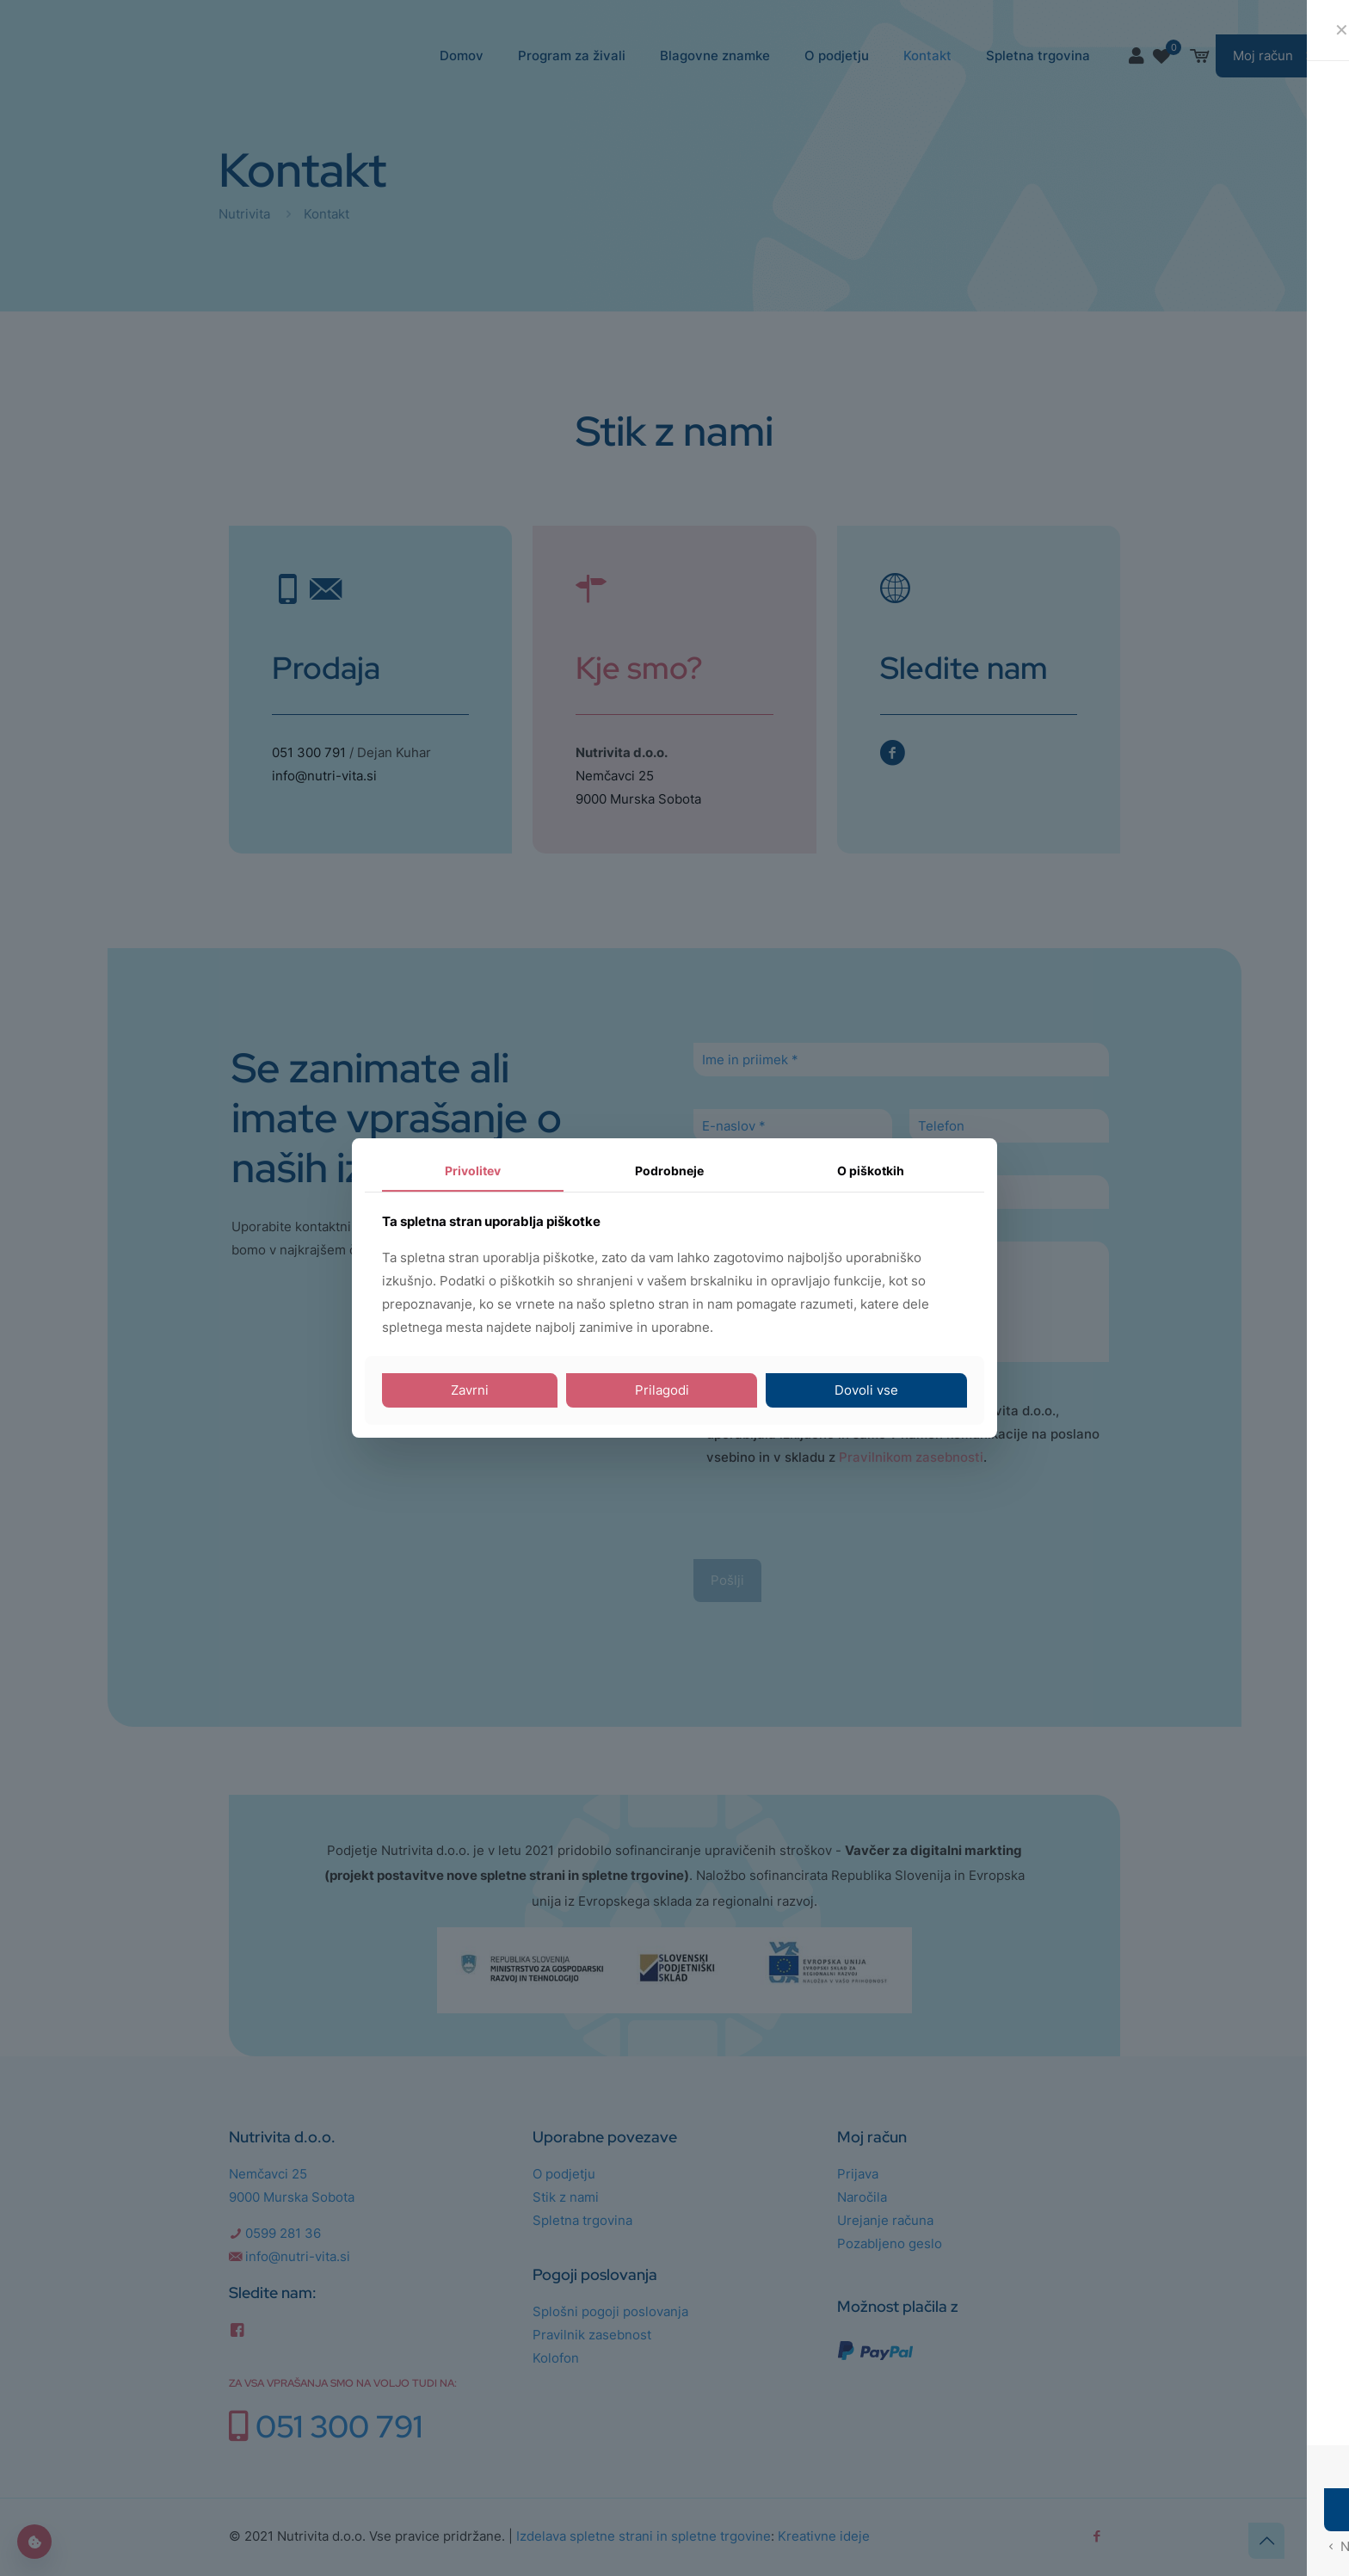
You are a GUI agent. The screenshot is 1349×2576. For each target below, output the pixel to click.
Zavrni (470, 1390)
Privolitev (473, 1170)
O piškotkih (870, 1170)
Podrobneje (669, 1170)
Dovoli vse (866, 1390)
